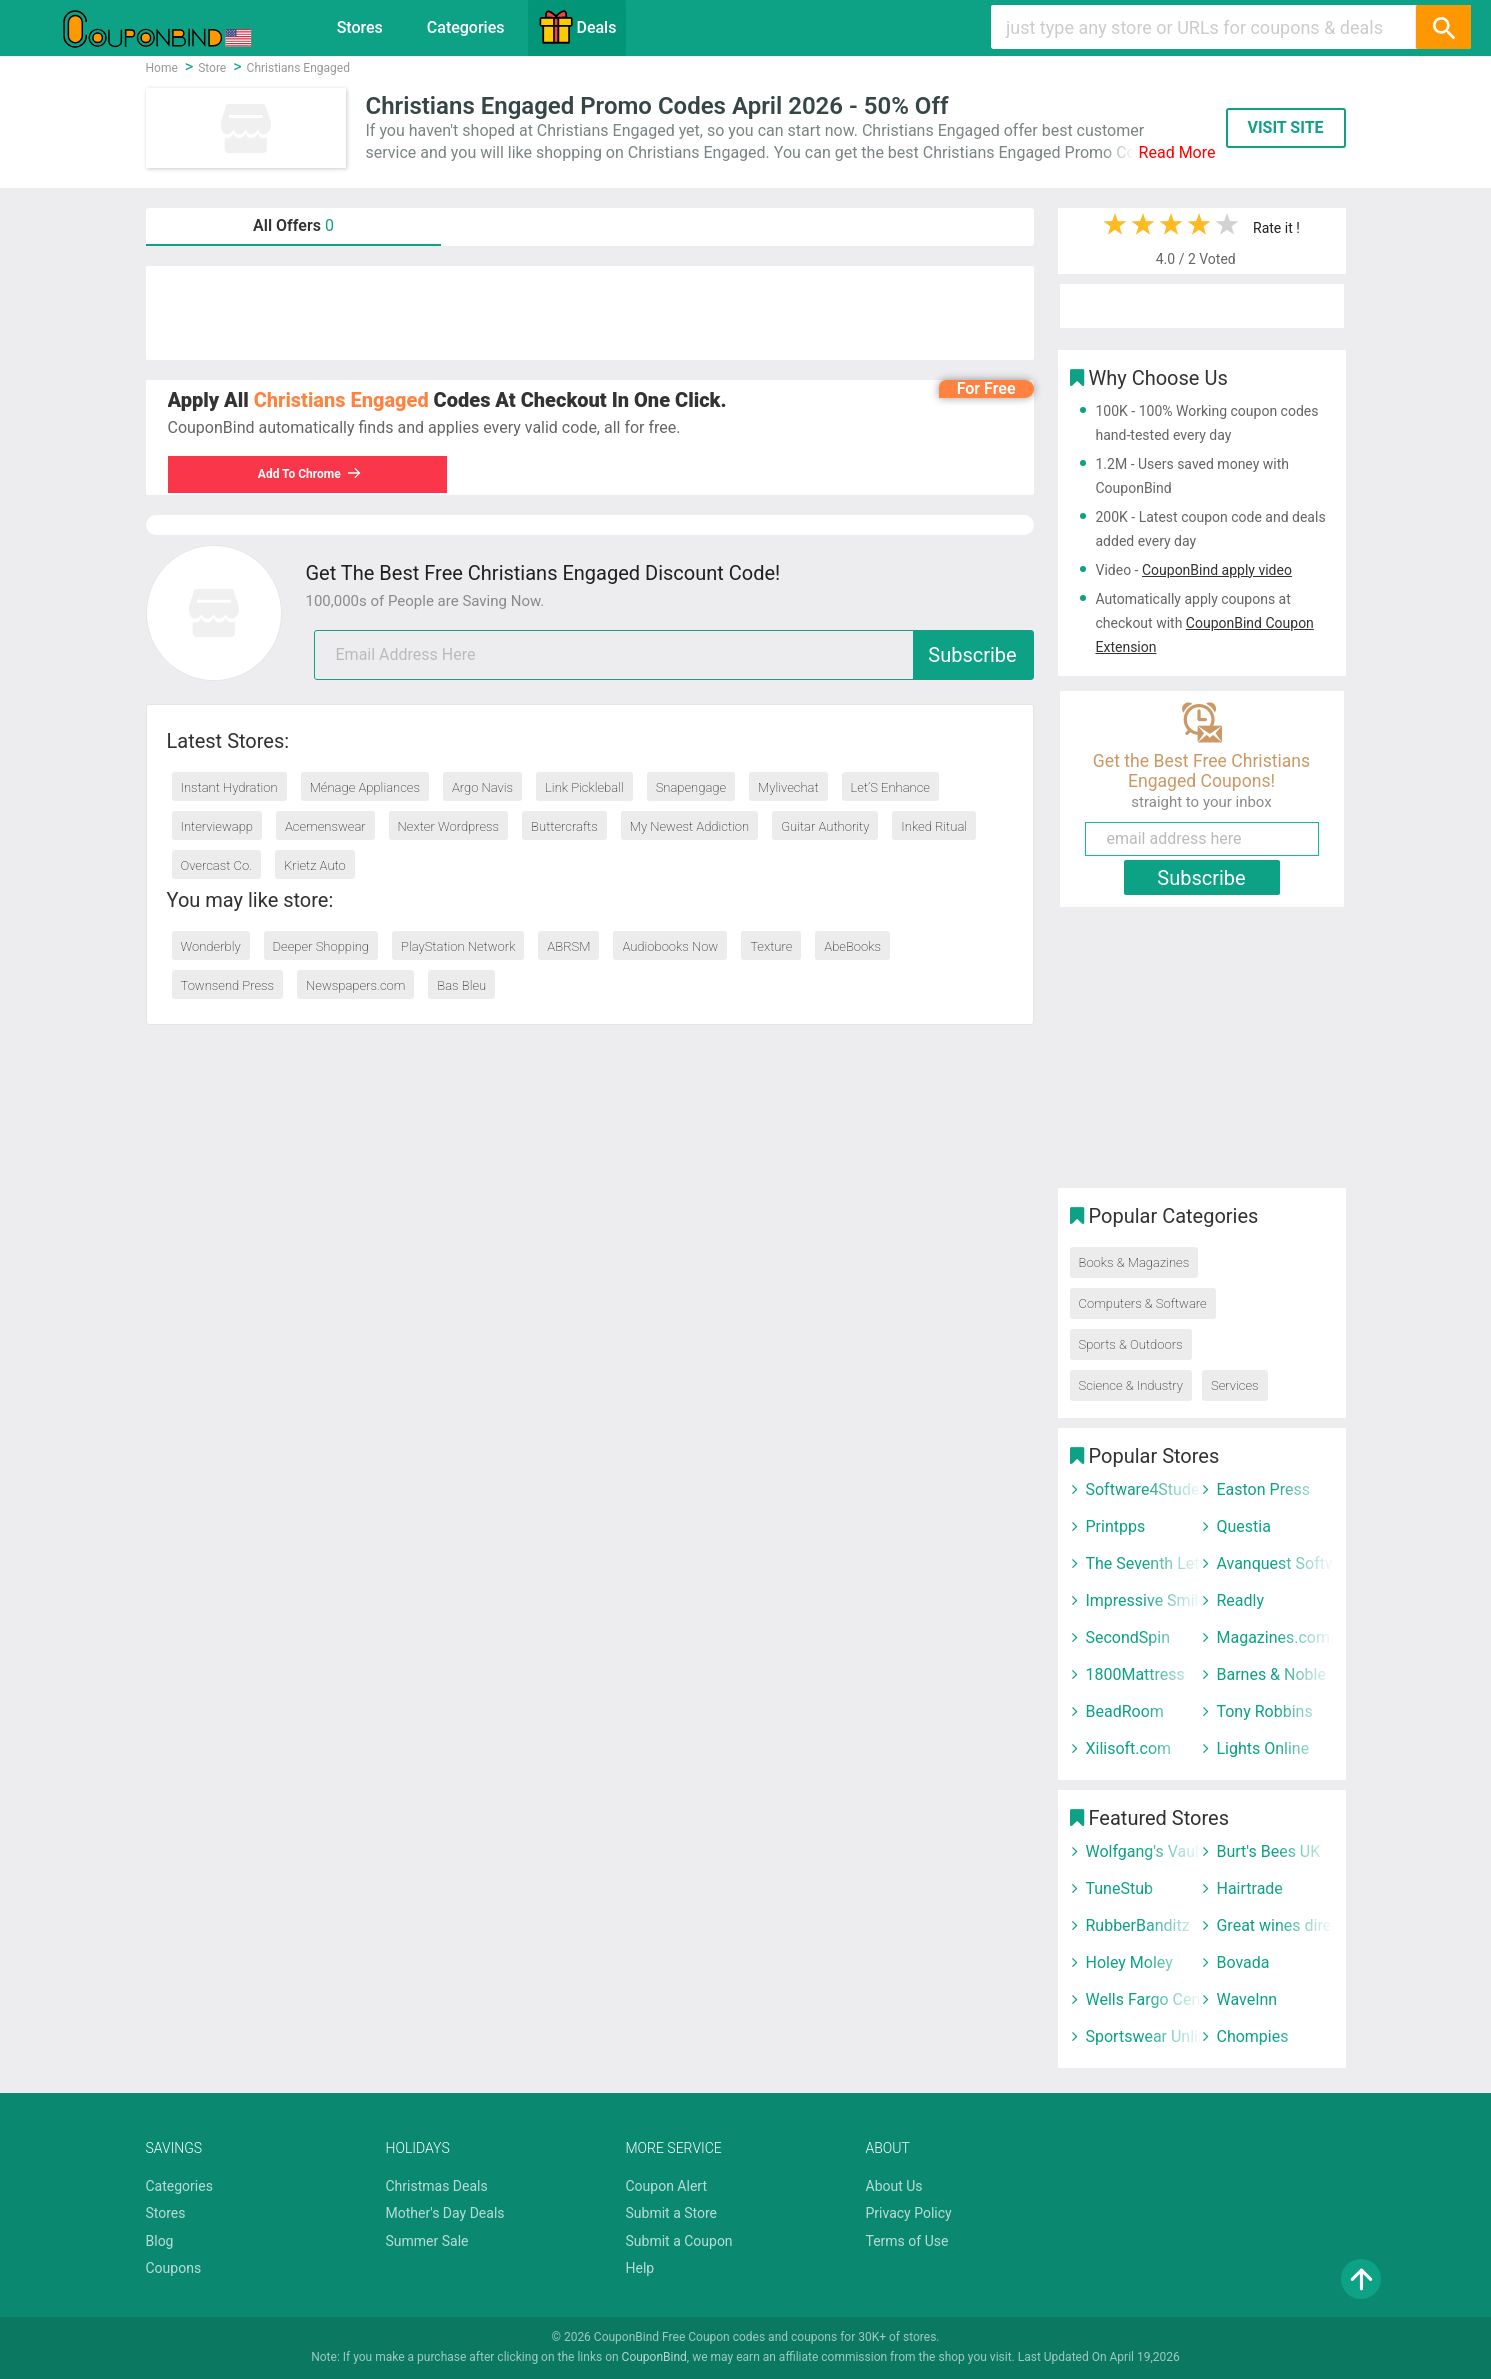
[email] (674, 655)
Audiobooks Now (670, 946)
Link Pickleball (584, 787)
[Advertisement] (590, 313)
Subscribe (972, 655)
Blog (160, 2241)
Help (640, 2268)
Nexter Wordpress (449, 826)
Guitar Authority (825, 826)
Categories (466, 27)
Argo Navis (482, 787)
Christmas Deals (437, 2186)
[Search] (1443, 27)
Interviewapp (217, 826)
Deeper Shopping (321, 946)
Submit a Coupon (679, 2241)
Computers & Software (1143, 1303)
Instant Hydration (229, 787)
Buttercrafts (564, 826)
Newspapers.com (355, 985)
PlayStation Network (458, 946)
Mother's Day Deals (445, 2213)
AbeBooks (852, 946)
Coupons (174, 2268)
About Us (894, 2186)
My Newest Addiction (689, 826)
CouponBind (654, 2357)
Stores (360, 27)
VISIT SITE (1285, 127)
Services (1235, 1385)
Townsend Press (228, 985)
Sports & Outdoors (1131, 1344)
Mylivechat (788, 787)
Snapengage (691, 787)
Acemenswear (325, 826)
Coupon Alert (667, 2186)
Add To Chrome (310, 474)
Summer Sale (427, 2241)
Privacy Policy (909, 2213)
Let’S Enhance (890, 787)
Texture (771, 946)
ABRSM (568, 946)
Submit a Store (672, 2213)
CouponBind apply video (1217, 570)
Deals (577, 27)
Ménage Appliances (365, 787)
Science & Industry (1131, 1385)
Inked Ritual (934, 826)
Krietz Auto (315, 865)
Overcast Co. (217, 865)
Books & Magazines (1134, 1262)
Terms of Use (907, 2241)
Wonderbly (211, 946)
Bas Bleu (461, 985)
